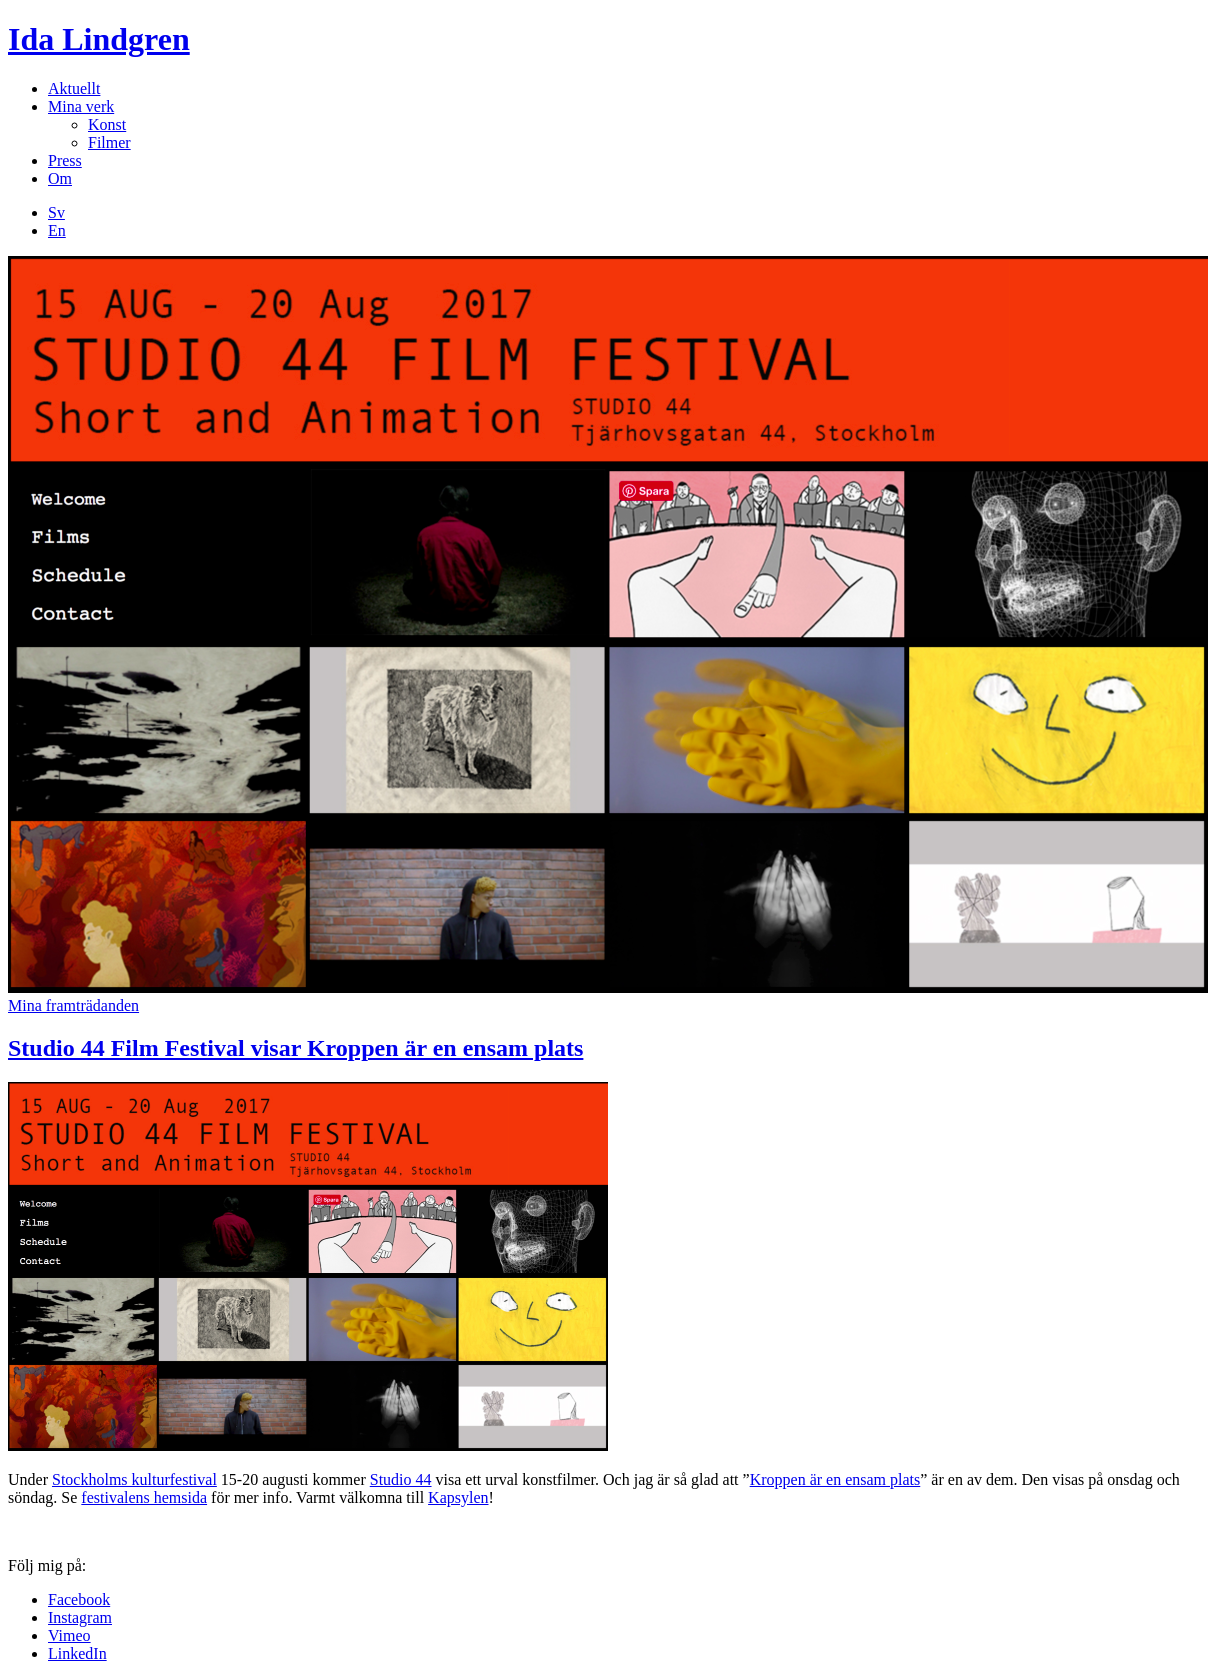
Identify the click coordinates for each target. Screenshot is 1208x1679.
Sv (56, 212)
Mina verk (81, 106)
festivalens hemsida (144, 1497)
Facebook (79, 1599)
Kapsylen (458, 1497)
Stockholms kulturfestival (134, 1479)
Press (65, 160)
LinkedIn (77, 1653)
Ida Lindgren (99, 39)
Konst (107, 124)
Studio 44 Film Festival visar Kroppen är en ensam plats (295, 1048)
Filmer (109, 142)
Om (60, 178)
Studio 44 (401, 1479)
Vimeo (69, 1635)
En (57, 230)
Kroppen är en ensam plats (835, 1479)
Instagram (80, 1617)
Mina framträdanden (73, 1005)
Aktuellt (74, 88)
